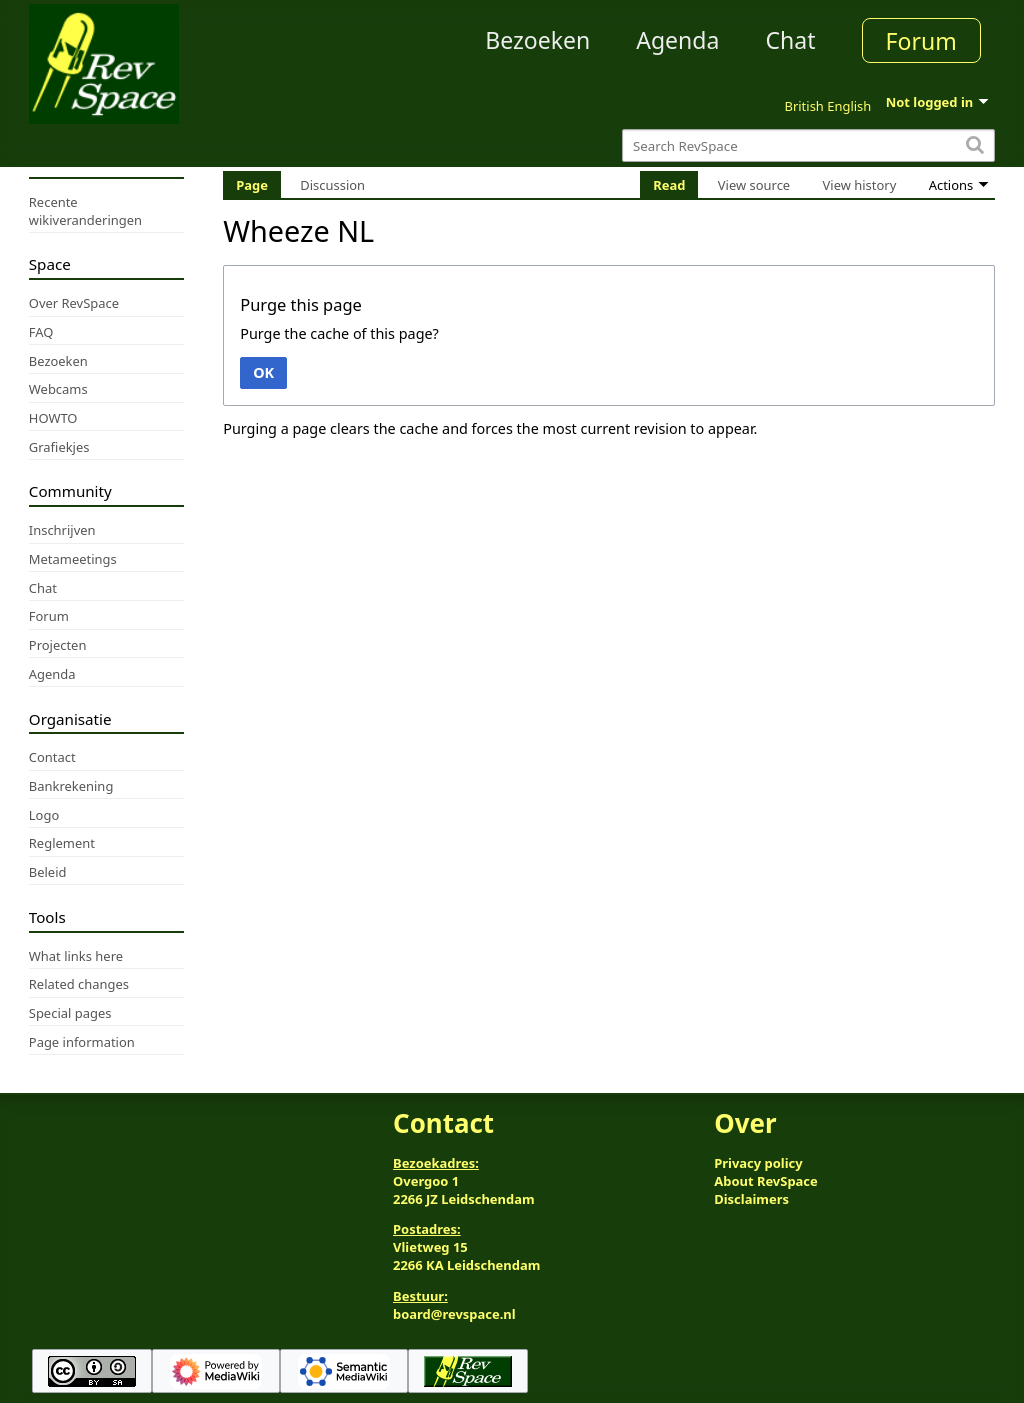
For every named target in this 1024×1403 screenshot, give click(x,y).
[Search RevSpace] (808, 145)
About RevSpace (766, 1181)
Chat (790, 40)
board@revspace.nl (454, 1314)
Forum (921, 41)
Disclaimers (751, 1199)
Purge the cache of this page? (339, 333)
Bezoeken (537, 40)
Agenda (677, 40)
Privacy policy (758, 1163)
